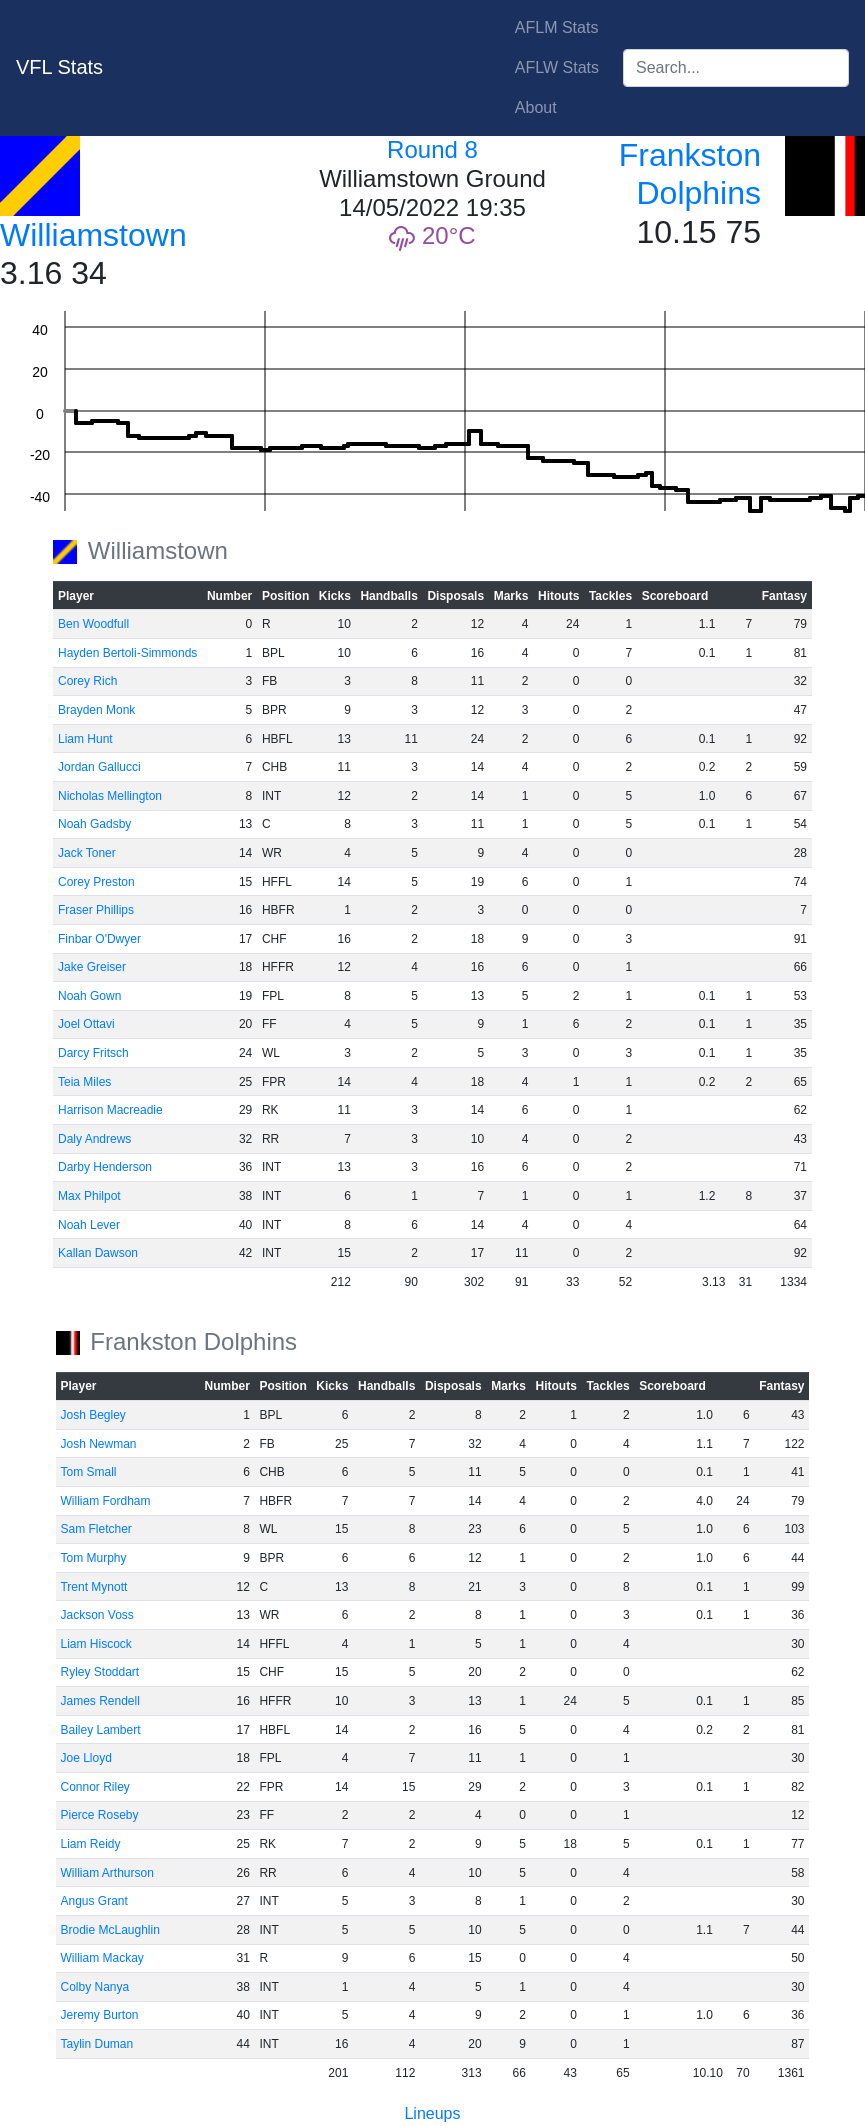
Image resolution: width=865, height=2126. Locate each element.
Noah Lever (89, 1225)
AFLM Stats (557, 27)
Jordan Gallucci (99, 767)
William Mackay (101, 1958)
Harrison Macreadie (110, 1110)
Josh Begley (92, 1415)
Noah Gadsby (94, 824)
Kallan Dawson (98, 1253)
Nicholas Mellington (110, 796)
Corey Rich (87, 681)
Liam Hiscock (95, 1644)
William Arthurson (106, 1873)
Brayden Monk (96, 710)
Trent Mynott (93, 1587)
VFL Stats (59, 67)
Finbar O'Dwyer (99, 939)
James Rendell (99, 1701)
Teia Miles (84, 1082)
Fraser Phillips (96, 910)
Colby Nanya (94, 1987)
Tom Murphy (93, 1558)
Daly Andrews (94, 1139)
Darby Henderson (105, 1167)
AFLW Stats (557, 67)
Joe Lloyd (85, 1758)
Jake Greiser (92, 967)
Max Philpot (89, 1196)
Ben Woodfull (93, 624)
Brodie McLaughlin (109, 1930)
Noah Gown (89, 996)
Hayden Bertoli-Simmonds (127, 653)
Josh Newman (98, 1444)
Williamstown (93, 235)
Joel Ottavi (86, 1024)
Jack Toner (87, 853)
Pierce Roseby (99, 1815)
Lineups (432, 2113)
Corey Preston (96, 882)
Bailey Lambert (100, 1730)
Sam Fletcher (95, 1529)
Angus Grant (93, 1901)
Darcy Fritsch (93, 1053)
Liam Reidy (90, 1844)
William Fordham (105, 1501)
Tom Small (88, 1472)
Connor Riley (94, 1787)
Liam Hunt (85, 739)
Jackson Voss (96, 1615)
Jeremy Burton (99, 2015)
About (536, 107)
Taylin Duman (96, 2044)
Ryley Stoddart (99, 1672)
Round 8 (432, 149)
